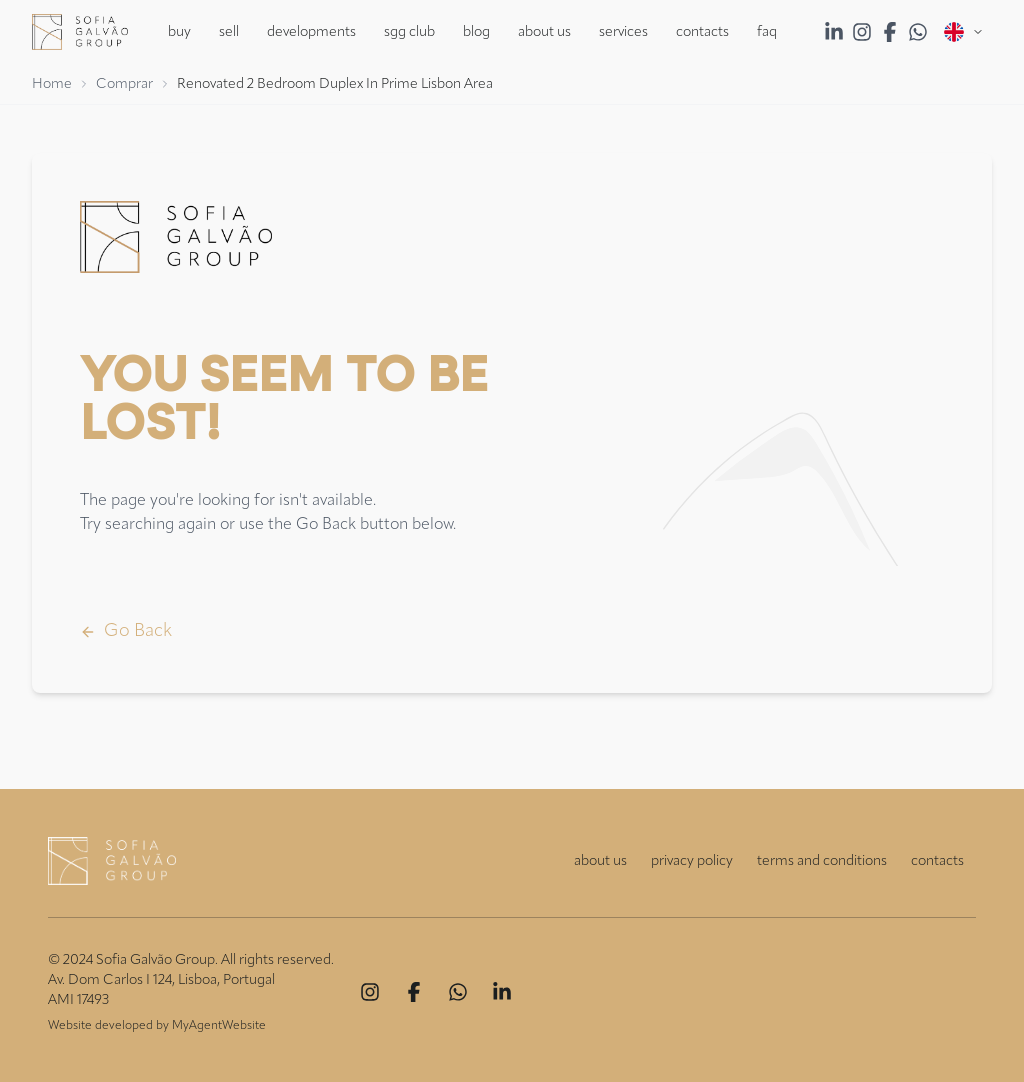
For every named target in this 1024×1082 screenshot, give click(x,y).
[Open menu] (964, 32)
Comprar (124, 84)
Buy (179, 32)
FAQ (767, 32)
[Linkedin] (502, 992)
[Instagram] (370, 992)
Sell (229, 32)
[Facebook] (414, 992)
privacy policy (692, 861)
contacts (937, 861)
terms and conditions (822, 861)
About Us (544, 32)
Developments (311, 32)
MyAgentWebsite (219, 1026)
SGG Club (409, 32)
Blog (476, 32)
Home (52, 84)
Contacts (702, 32)
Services (623, 32)
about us (600, 861)
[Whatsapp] (458, 992)
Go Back (126, 631)
